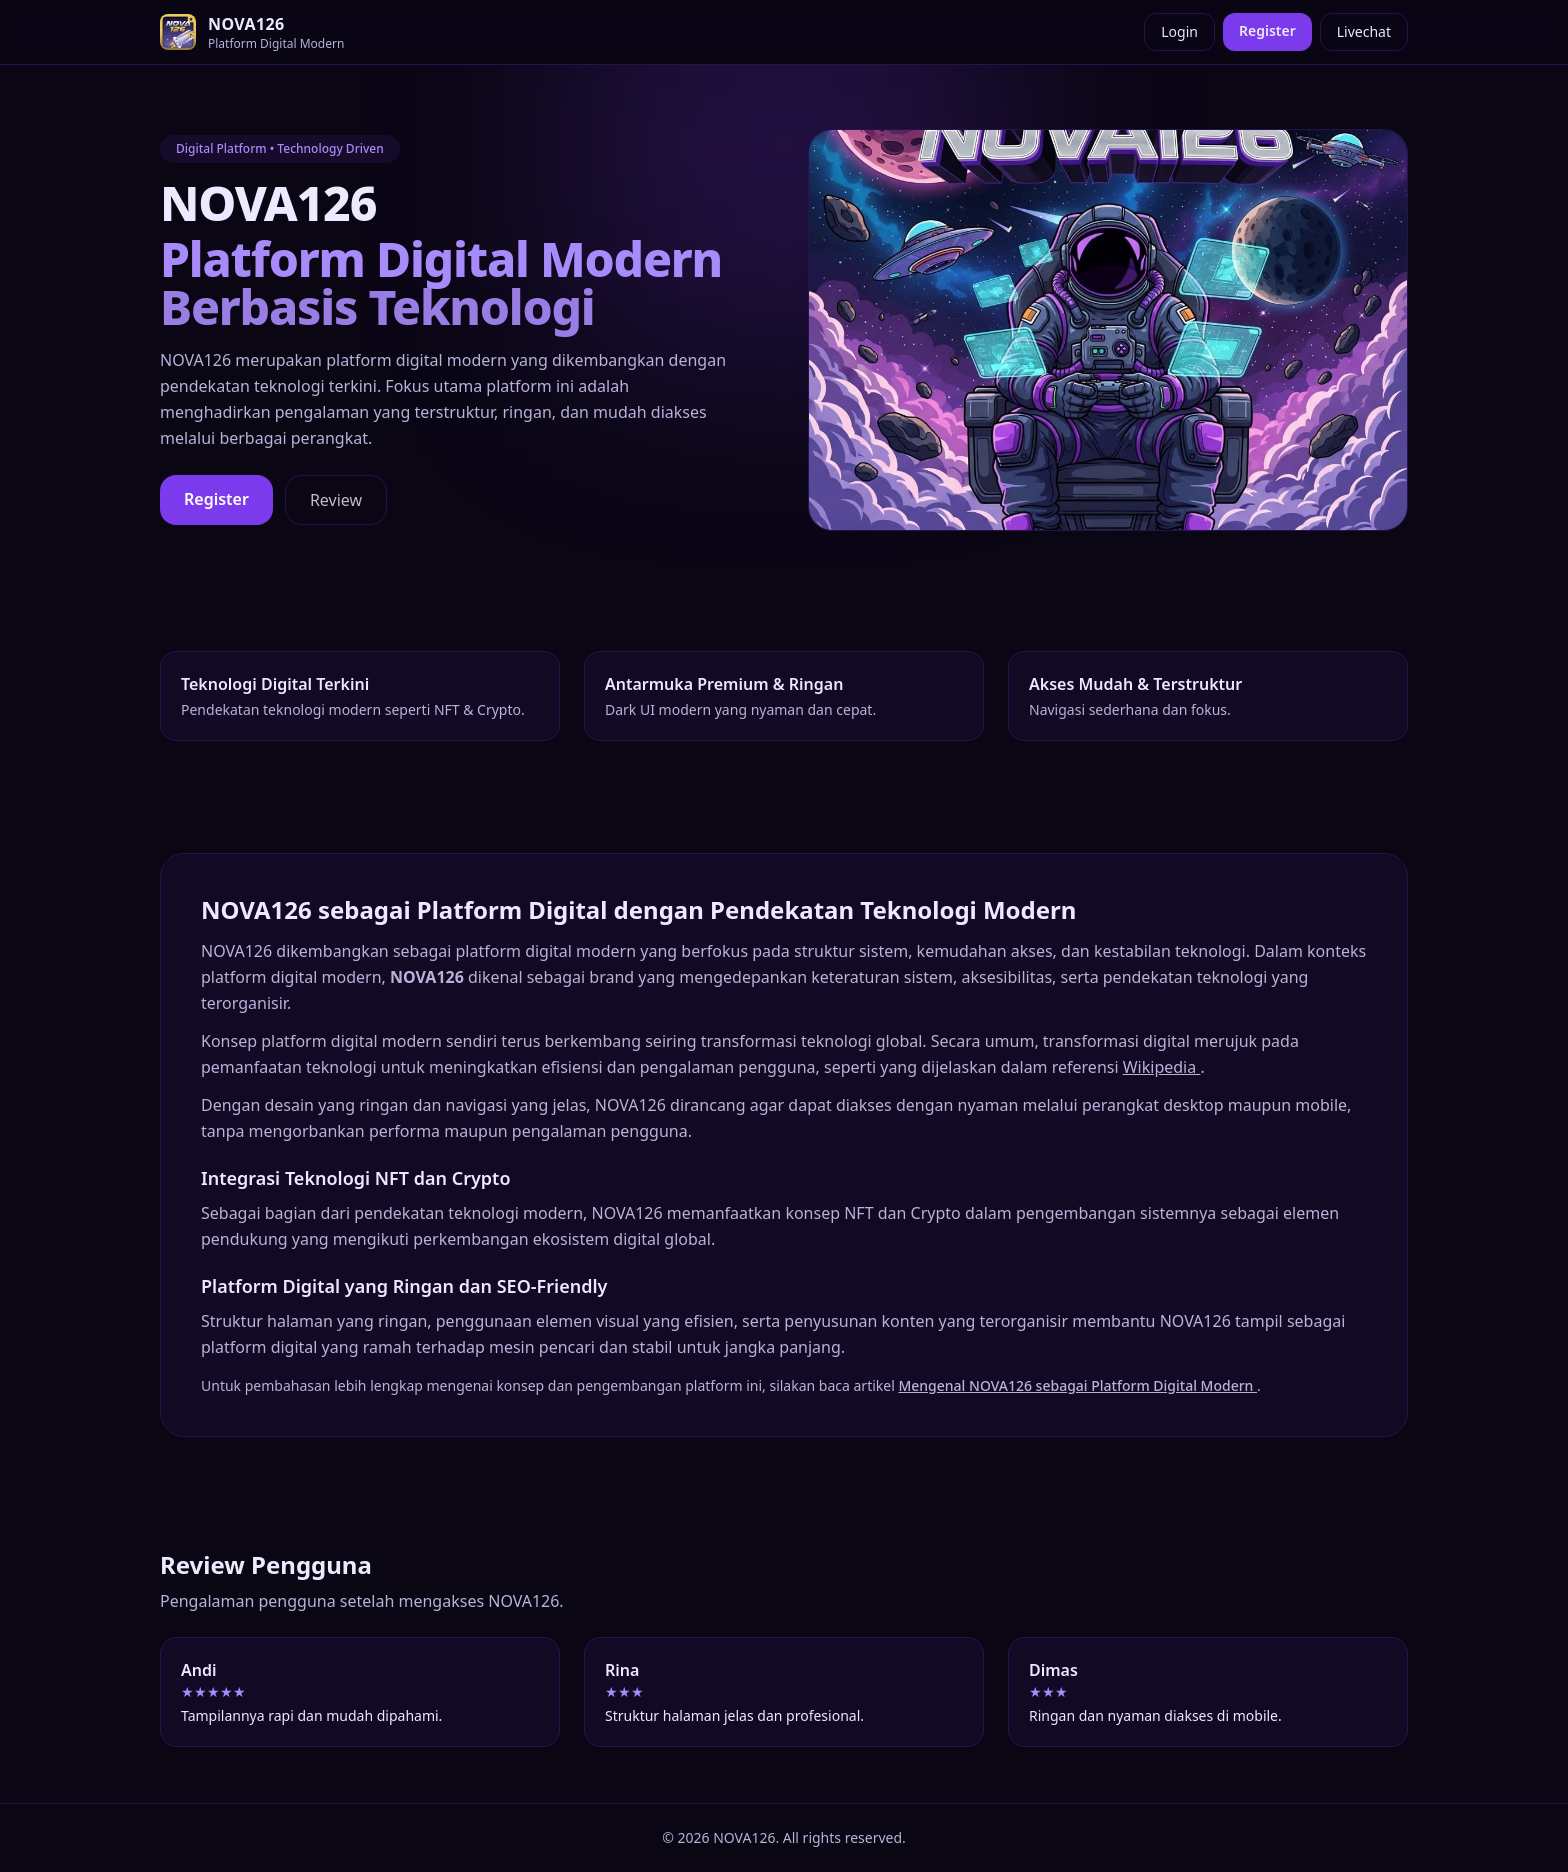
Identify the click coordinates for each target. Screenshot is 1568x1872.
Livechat (1364, 31)
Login (1179, 31)
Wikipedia (1162, 1067)
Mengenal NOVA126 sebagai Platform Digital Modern (1077, 1385)
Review (336, 500)
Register (1267, 30)
